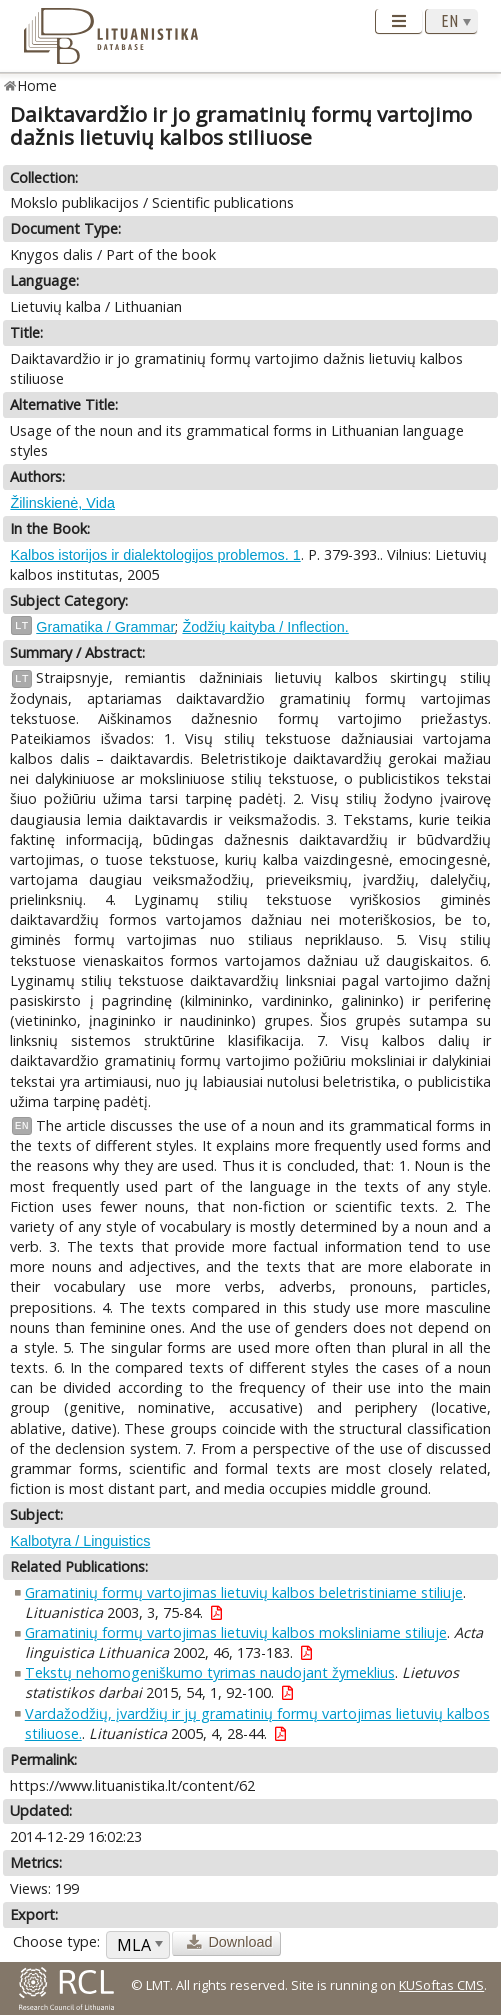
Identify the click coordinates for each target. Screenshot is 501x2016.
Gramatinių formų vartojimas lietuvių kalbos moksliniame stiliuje (236, 1632)
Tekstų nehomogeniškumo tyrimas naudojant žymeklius (210, 1672)
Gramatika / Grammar (105, 627)
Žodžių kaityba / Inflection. (265, 627)
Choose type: (56, 1941)
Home (37, 85)
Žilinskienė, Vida (62, 503)
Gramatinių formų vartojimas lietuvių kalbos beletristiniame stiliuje (244, 1592)
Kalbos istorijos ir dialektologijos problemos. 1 (155, 555)
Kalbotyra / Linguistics (80, 1541)
